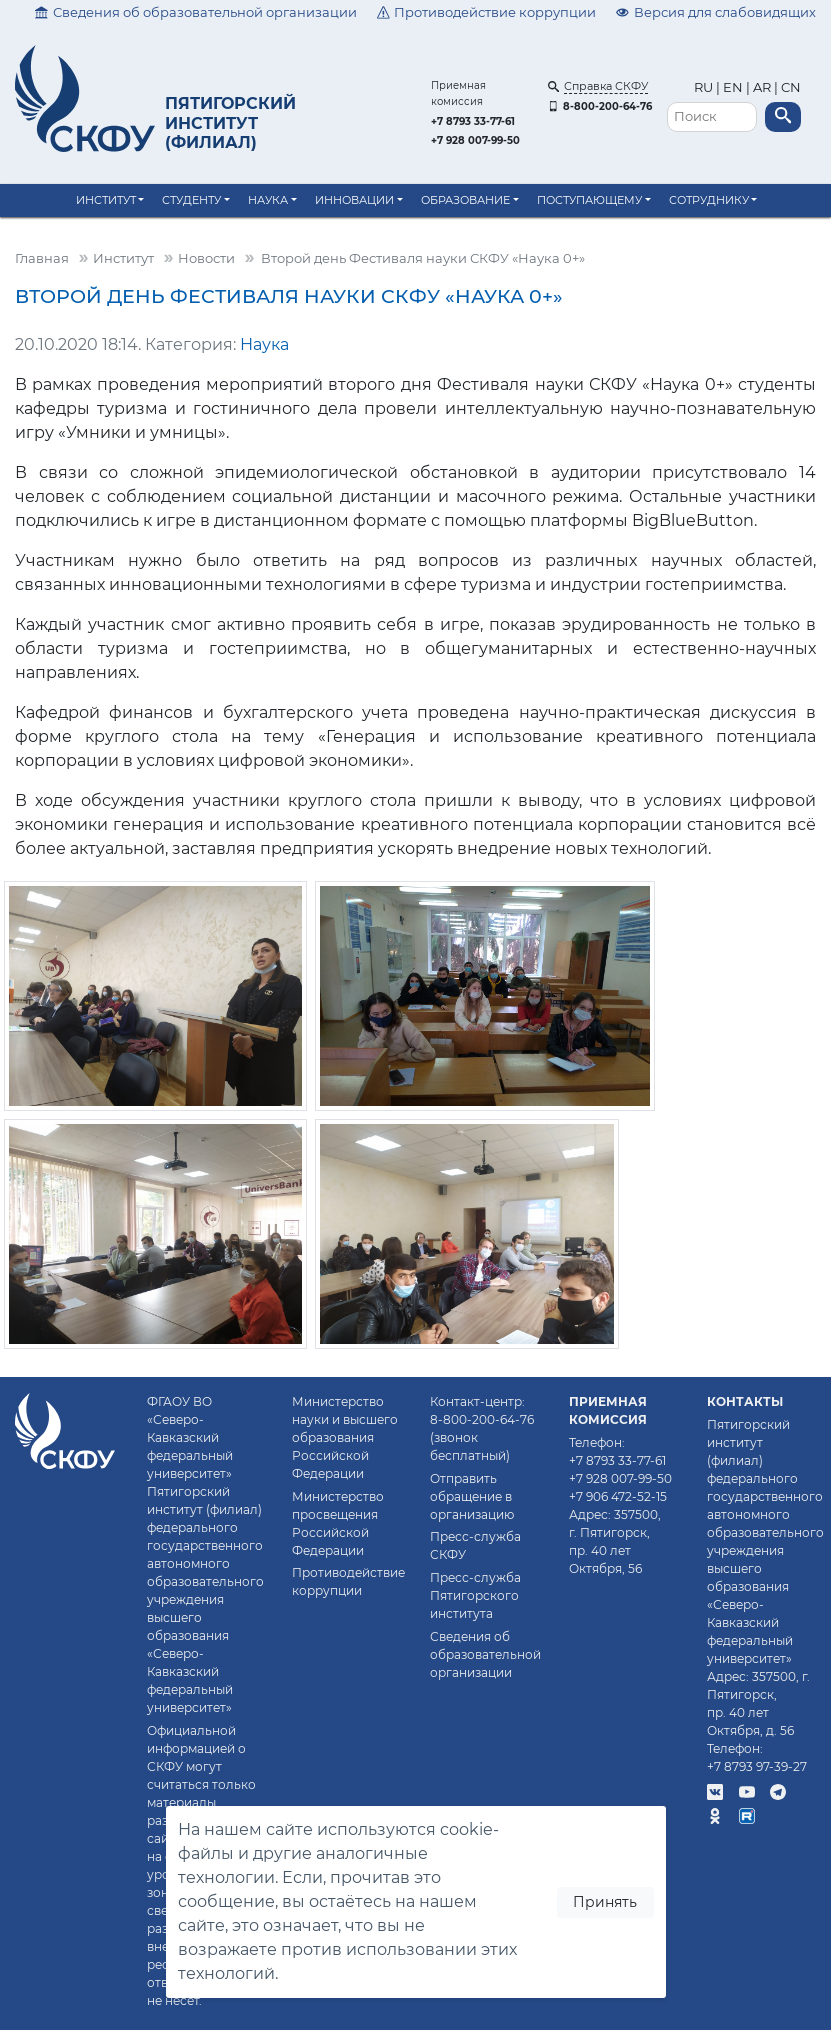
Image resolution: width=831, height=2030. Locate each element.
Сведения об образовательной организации (196, 12)
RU (705, 87)
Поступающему (589, 200)
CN (791, 87)
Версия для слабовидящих (716, 12)
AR (762, 87)
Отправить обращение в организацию (472, 1496)
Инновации (354, 200)
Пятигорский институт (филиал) (230, 122)
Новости (206, 258)
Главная (42, 258)
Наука (268, 200)
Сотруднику (709, 200)
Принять (605, 1902)
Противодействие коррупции (487, 12)
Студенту (191, 200)
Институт (106, 200)
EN (733, 87)
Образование (465, 200)
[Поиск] (712, 117)
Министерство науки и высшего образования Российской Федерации (345, 1437)
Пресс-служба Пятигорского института (475, 1595)
